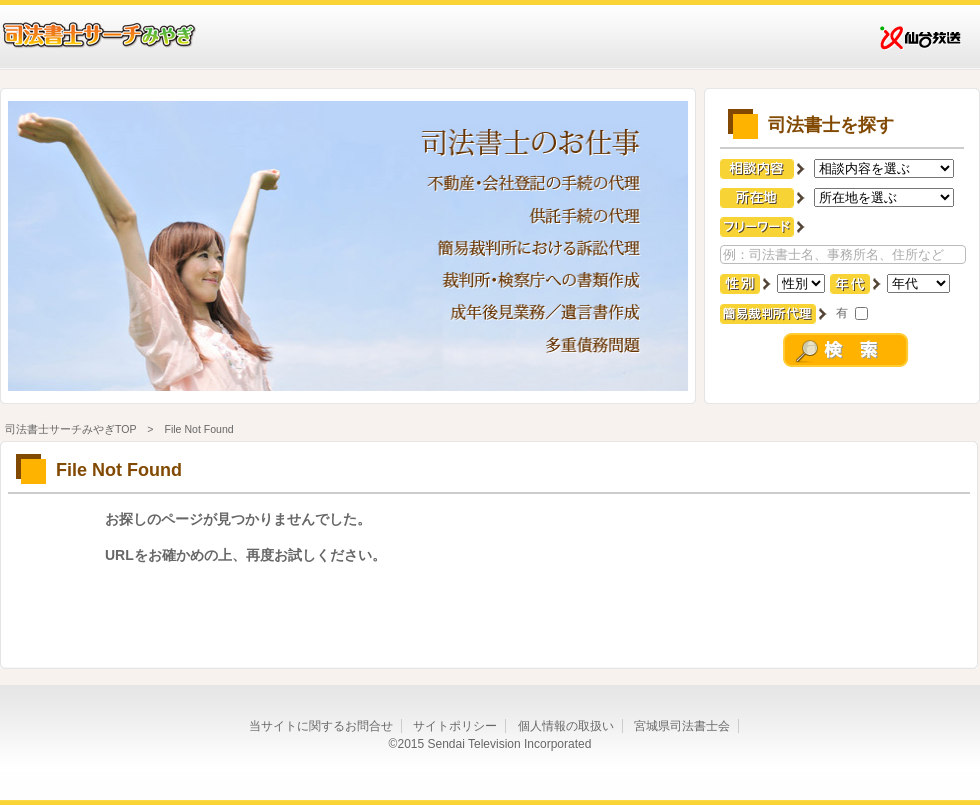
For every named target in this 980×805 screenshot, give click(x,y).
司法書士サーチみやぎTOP (70, 429)
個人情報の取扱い (566, 726)
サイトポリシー (455, 726)
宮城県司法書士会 (682, 726)
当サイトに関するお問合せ (321, 726)
